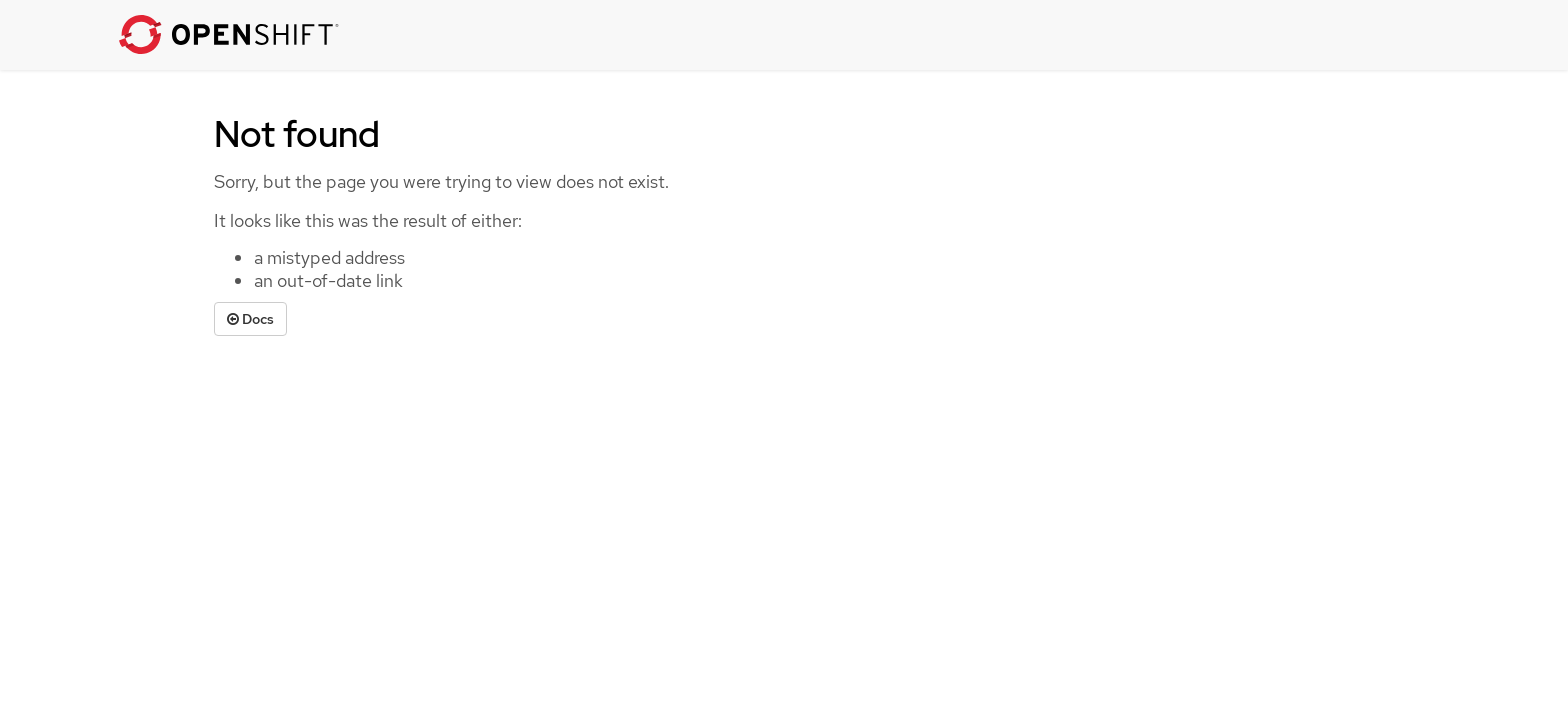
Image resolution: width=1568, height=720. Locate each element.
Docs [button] (250, 319)
